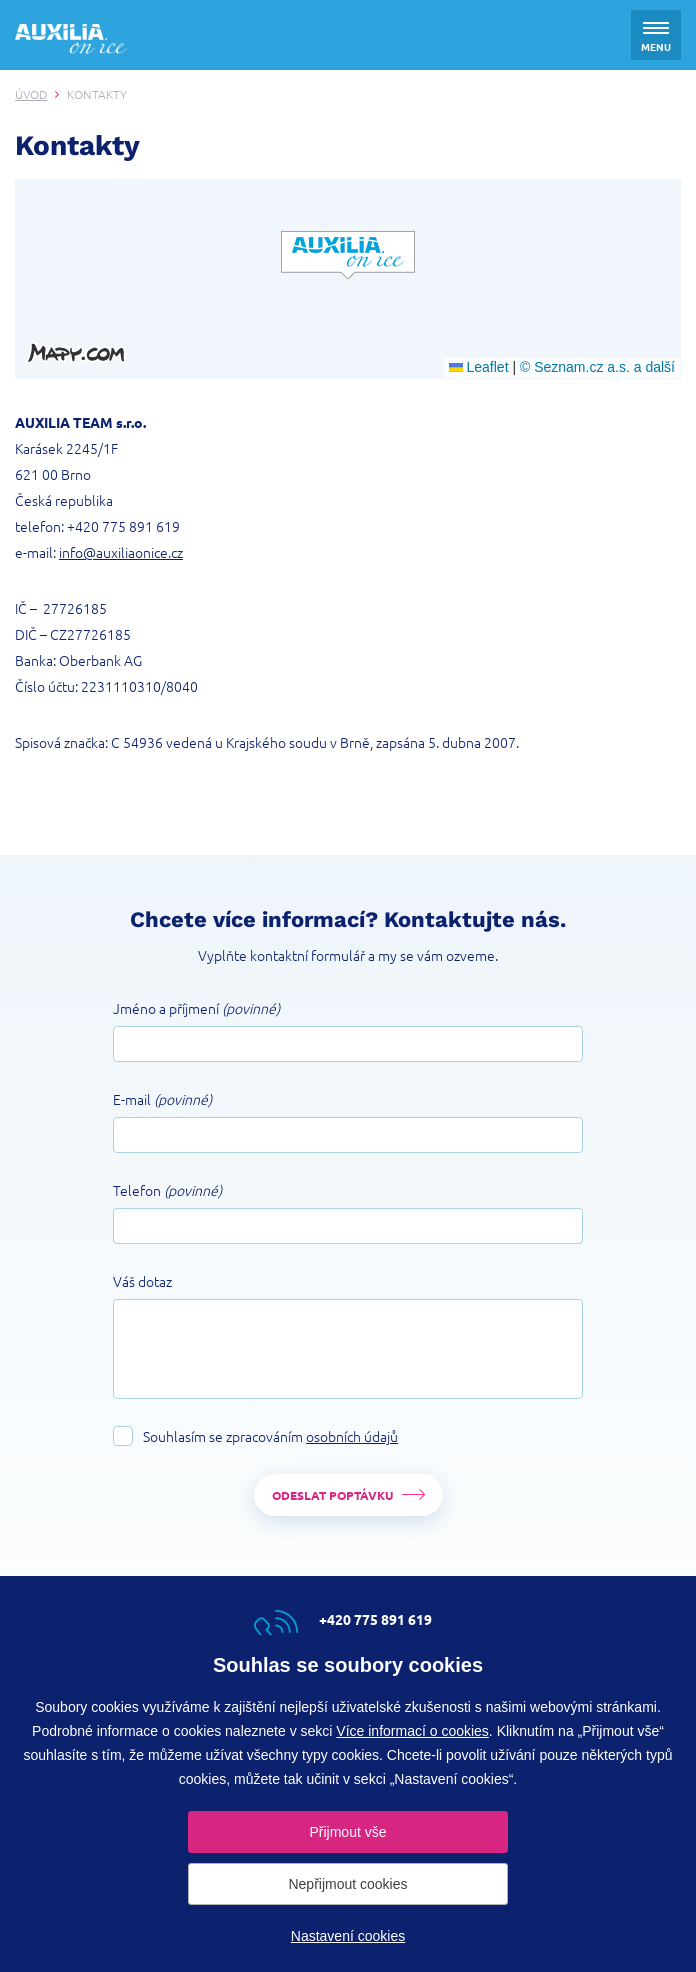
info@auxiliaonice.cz (121, 552)
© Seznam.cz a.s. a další (597, 367)
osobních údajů (352, 1436)
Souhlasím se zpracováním (270, 1436)
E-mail (162, 1099)
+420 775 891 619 (123, 526)
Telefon (167, 1190)
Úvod (31, 94)
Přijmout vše (347, 1832)
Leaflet (479, 367)
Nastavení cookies (348, 1936)
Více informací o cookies (412, 1731)
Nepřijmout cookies (347, 1884)
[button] (348, 255)
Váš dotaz (142, 1281)
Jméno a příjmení (196, 1008)
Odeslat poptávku (332, 1495)
